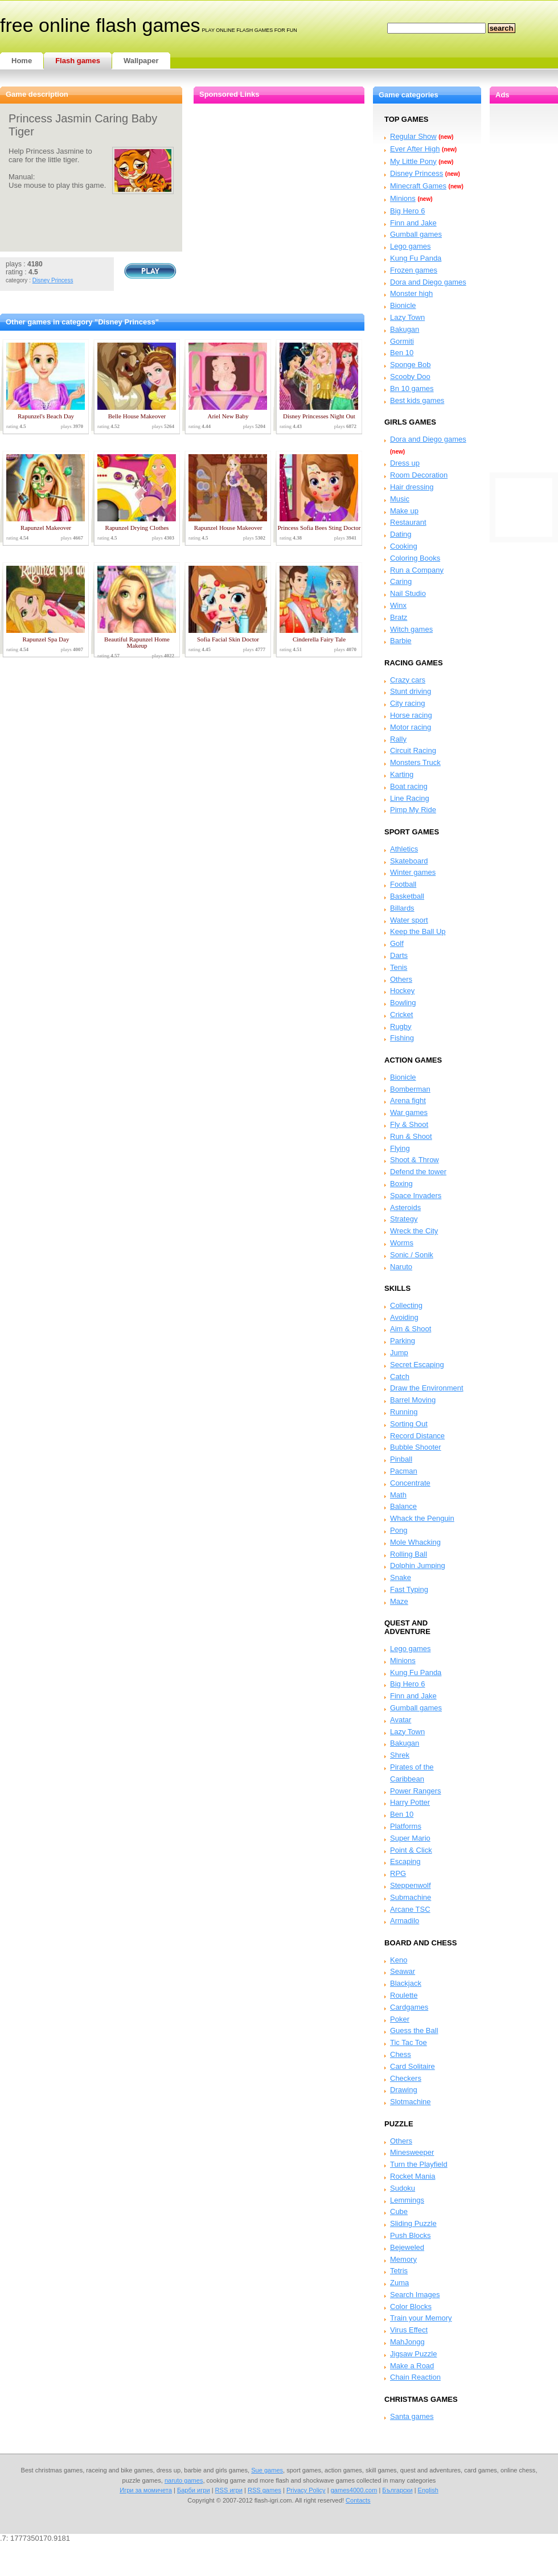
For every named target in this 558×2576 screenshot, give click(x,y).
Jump (399, 1352)
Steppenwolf (410, 1885)
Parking (402, 1340)
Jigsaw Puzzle (413, 2353)
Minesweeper (412, 2152)
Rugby (401, 1026)
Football (403, 884)
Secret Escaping (417, 1364)
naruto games (184, 2480)
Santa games (412, 2416)
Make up (404, 511)
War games (409, 1112)
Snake (400, 1577)
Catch (399, 1376)
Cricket (401, 1014)
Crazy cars (407, 680)
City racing (407, 703)
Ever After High (415, 149)
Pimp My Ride (413, 809)
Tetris (399, 2270)
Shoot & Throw (414, 1159)
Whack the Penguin (422, 1518)
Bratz (398, 617)
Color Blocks (411, 2306)
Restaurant (408, 522)
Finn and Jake (413, 223)
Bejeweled (407, 2247)
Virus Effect (409, 2330)
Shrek (399, 1755)
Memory (403, 2259)
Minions (403, 198)
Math (398, 1495)
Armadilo (404, 1920)
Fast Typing (409, 1589)
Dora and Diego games (428, 282)
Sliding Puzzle (413, 2223)
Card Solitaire (412, 2066)
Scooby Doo (410, 376)
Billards (402, 908)
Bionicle (403, 305)
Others (401, 979)
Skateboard (409, 861)
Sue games (267, 2470)
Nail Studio (408, 593)
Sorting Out (409, 1423)
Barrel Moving (413, 1400)
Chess (400, 2054)
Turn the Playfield (419, 2164)
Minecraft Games (418, 186)
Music (399, 499)
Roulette (403, 1995)
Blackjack (405, 1983)
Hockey (402, 990)
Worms (401, 1242)
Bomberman (410, 1089)
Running (403, 1412)
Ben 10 (401, 352)
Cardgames (409, 2007)
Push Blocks (410, 2235)
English (428, 2490)
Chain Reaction (415, 2377)
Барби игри (193, 2490)
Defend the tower (418, 1171)
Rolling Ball (408, 1554)
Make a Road (412, 2365)
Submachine (410, 1897)
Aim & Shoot (410, 1328)
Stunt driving (410, 691)
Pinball (401, 1459)
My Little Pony (413, 161)
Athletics (404, 849)
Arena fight (408, 1100)
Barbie (401, 640)
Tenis (398, 967)
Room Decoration (419, 475)
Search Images (415, 2294)
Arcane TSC (410, 1909)
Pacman (403, 1471)
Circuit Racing (413, 750)
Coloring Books (415, 558)
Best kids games (417, 400)
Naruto (401, 1266)
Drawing (403, 2089)
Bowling (403, 1002)
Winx (398, 605)
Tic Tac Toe (408, 2042)
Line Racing (409, 798)
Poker (399, 2019)
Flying (400, 1148)
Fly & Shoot (409, 1124)
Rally (398, 739)
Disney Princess (52, 280)
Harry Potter (410, 1802)
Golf (397, 943)
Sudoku (402, 2188)
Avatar (400, 1719)
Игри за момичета (146, 2490)
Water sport (409, 920)
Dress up (405, 463)
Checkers (405, 2078)
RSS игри (229, 2490)
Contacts (358, 2500)
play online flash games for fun (249, 30)
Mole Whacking (415, 1542)
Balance (403, 1506)
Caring (401, 581)
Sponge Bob (410, 364)
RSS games (264, 2490)
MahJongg (407, 2342)
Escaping (405, 1861)
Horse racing (411, 715)
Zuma (399, 2282)
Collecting (406, 1305)
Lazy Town (407, 317)
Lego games (410, 246)
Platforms (405, 1826)
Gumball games (416, 234)
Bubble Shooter (415, 1447)
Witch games (411, 629)
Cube (399, 2211)
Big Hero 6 (407, 211)
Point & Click (411, 1850)
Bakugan (404, 329)
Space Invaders (415, 1195)
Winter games (413, 872)
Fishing (402, 1038)
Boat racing (409, 786)
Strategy (403, 1219)
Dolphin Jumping (417, 1565)
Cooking (403, 546)
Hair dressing (412, 487)
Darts (399, 955)
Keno (398, 1960)
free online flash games (100, 25)
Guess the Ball (414, 2030)
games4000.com (354, 2490)
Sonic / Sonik (411, 1254)
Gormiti (402, 341)
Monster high (411, 293)
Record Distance (417, 1435)
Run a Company (417, 570)
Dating (401, 534)
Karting (401, 774)
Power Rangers (415, 1791)
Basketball (407, 896)
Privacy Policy (306, 2490)
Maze (399, 1601)
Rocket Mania (412, 2176)
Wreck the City (414, 1231)
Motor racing (410, 727)
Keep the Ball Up (418, 931)
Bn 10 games (412, 388)
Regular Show (413, 136)
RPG (398, 1873)
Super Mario (410, 1838)
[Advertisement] (524, 274)
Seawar (402, 1971)
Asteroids (405, 1207)
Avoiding (404, 1317)
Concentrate (410, 1483)
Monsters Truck (415, 762)
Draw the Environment (426, 1388)
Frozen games (413, 270)
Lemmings (407, 2200)
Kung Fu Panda (415, 258)
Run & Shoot (411, 1136)
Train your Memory (421, 2318)
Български (397, 2490)
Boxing (401, 1183)
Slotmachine (410, 2101)
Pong (398, 1530)
